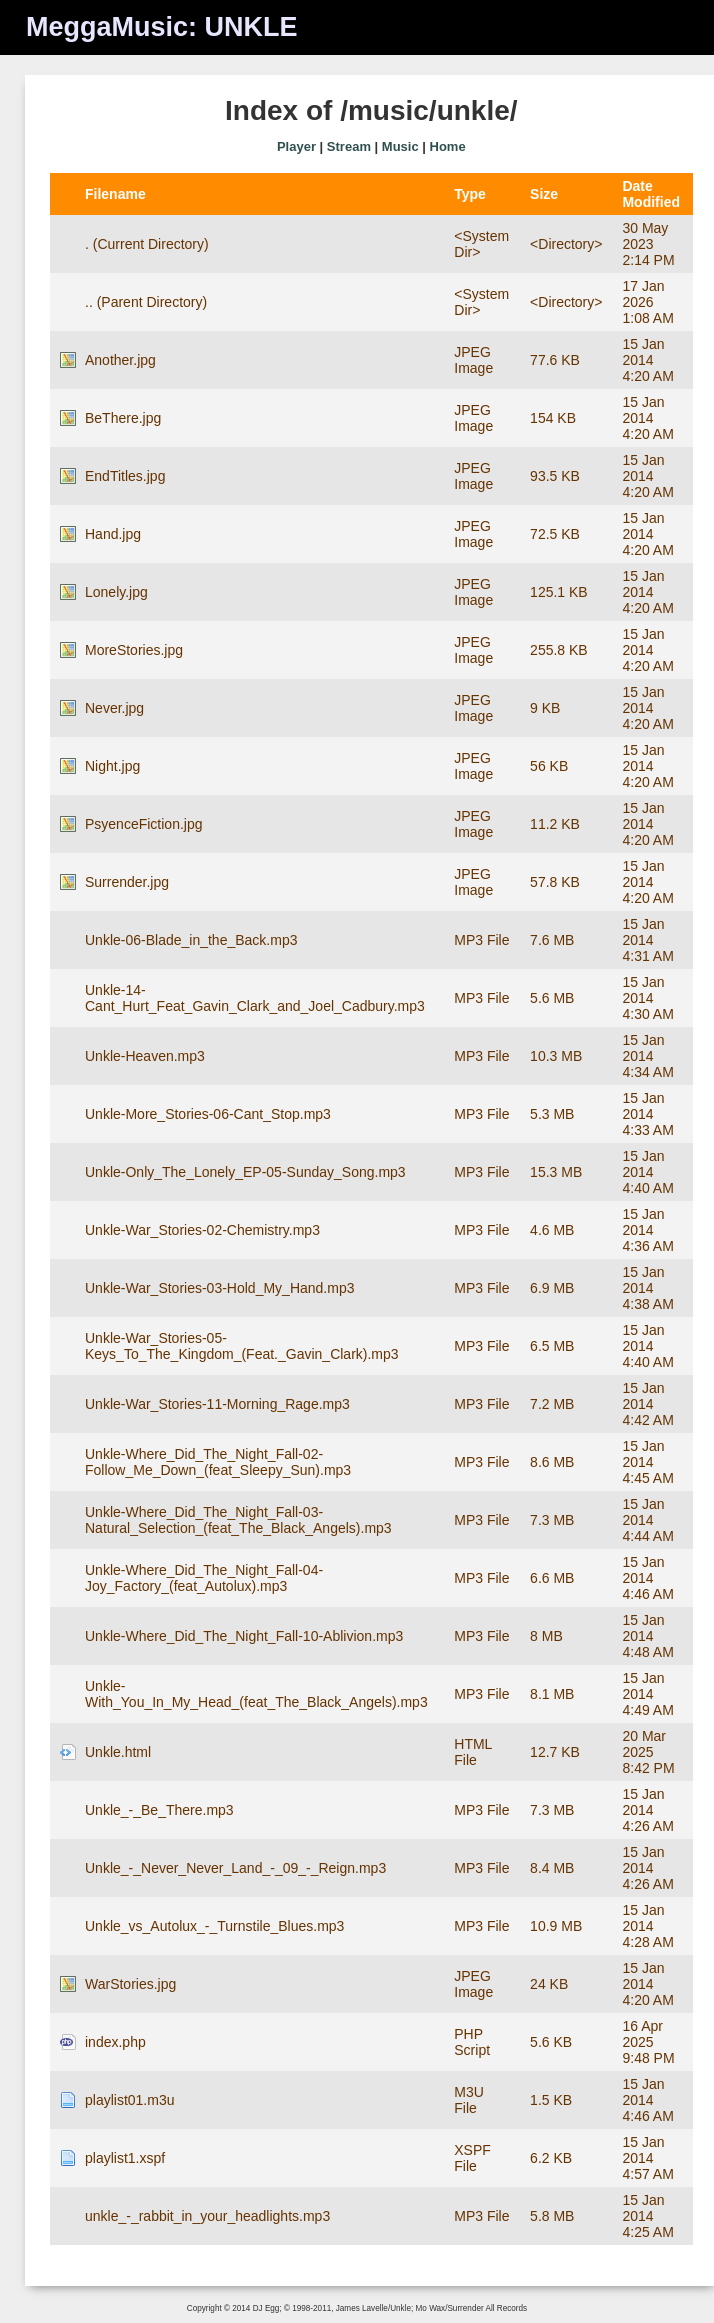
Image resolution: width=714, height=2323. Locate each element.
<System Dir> (481, 244)
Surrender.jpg (127, 882)
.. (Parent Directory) (146, 302)
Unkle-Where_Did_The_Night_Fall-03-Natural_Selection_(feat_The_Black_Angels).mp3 (238, 1520)
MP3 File (481, 940)
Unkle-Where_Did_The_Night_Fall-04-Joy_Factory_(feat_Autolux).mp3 (204, 1578)
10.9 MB (556, 1926)
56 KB (549, 766)
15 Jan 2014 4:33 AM (647, 1114)
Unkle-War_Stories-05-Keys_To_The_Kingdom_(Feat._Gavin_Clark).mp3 (242, 1346)
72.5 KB (555, 534)
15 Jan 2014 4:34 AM (647, 1056)
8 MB (546, 1636)
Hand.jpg (113, 534)
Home (448, 146)
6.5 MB (552, 1346)
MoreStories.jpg (134, 650)
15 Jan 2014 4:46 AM (647, 1578)
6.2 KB (551, 2158)
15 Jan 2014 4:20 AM (647, 360)
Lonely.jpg (116, 592)
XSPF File (472, 2158)
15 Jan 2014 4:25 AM (647, 2216)
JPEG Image (473, 360)
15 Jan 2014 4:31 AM (647, 940)
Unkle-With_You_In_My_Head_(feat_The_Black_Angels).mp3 (256, 1694)
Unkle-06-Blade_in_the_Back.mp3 (191, 940)
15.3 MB (556, 1172)
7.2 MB (552, 1404)
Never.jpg (114, 708)
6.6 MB (552, 1578)
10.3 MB (556, 1056)
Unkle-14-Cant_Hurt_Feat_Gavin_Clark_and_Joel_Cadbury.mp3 (255, 998)
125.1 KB (559, 592)
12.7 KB (555, 1752)
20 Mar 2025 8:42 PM (648, 1752)
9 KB (545, 708)
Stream (349, 146)
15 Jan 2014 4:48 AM (647, 1636)
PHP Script (472, 2042)
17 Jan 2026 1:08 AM (647, 302)
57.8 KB (555, 882)
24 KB (549, 1984)
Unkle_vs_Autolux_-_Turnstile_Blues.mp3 (214, 1926)
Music (400, 146)
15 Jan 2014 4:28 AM (647, 1926)
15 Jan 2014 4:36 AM (647, 1230)
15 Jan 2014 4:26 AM (647, 1810)
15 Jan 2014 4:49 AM (647, 1694)
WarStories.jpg (130, 1984)
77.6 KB (555, 360)
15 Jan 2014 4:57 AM (647, 2158)
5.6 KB (551, 2042)
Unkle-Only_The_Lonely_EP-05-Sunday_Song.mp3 (245, 1172)
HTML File (473, 1752)
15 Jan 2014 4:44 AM (647, 1520)
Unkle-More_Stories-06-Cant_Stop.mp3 (208, 1114)
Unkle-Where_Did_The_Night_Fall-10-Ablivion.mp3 (244, 1636)
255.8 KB (559, 650)
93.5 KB (555, 476)
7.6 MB (552, 940)
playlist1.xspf (125, 2158)
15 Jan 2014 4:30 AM (647, 998)
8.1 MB (552, 1694)
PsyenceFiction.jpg (144, 824)
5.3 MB (552, 1114)
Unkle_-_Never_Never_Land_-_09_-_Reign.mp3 (235, 1868)
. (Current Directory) (147, 244)
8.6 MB (552, 1462)
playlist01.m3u (130, 2100)
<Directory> (566, 244)
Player (296, 146)
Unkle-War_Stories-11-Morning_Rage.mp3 (217, 1404)
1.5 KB (551, 2100)
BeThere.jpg (123, 418)
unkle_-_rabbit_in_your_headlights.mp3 (207, 2216)
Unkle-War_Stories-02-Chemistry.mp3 (202, 1230)
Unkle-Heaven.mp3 (145, 1056)
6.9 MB (552, 1288)
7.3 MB (552, 1520)
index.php (115, 2042)
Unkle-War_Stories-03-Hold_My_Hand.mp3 (219, 1288)
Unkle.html (118, 1752)
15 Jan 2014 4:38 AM (647, 1288)
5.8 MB (552, 2216)
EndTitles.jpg (125, 476)
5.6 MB (552, 998)
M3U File (469, 2100)
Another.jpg (120, 360)
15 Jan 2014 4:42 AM (647, 1404)
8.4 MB (552, 1868)
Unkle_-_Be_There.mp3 (159, 1810)
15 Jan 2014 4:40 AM (647, 1172)
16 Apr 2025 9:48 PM (648, 2042)
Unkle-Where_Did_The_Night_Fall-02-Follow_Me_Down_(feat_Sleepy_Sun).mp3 (218, 1462)
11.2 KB (555, 824)
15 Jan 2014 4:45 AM (647, 1462)
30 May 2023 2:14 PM (648, 244)
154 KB (553, 418)
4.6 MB (552, 1230)
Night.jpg (112, 766)
